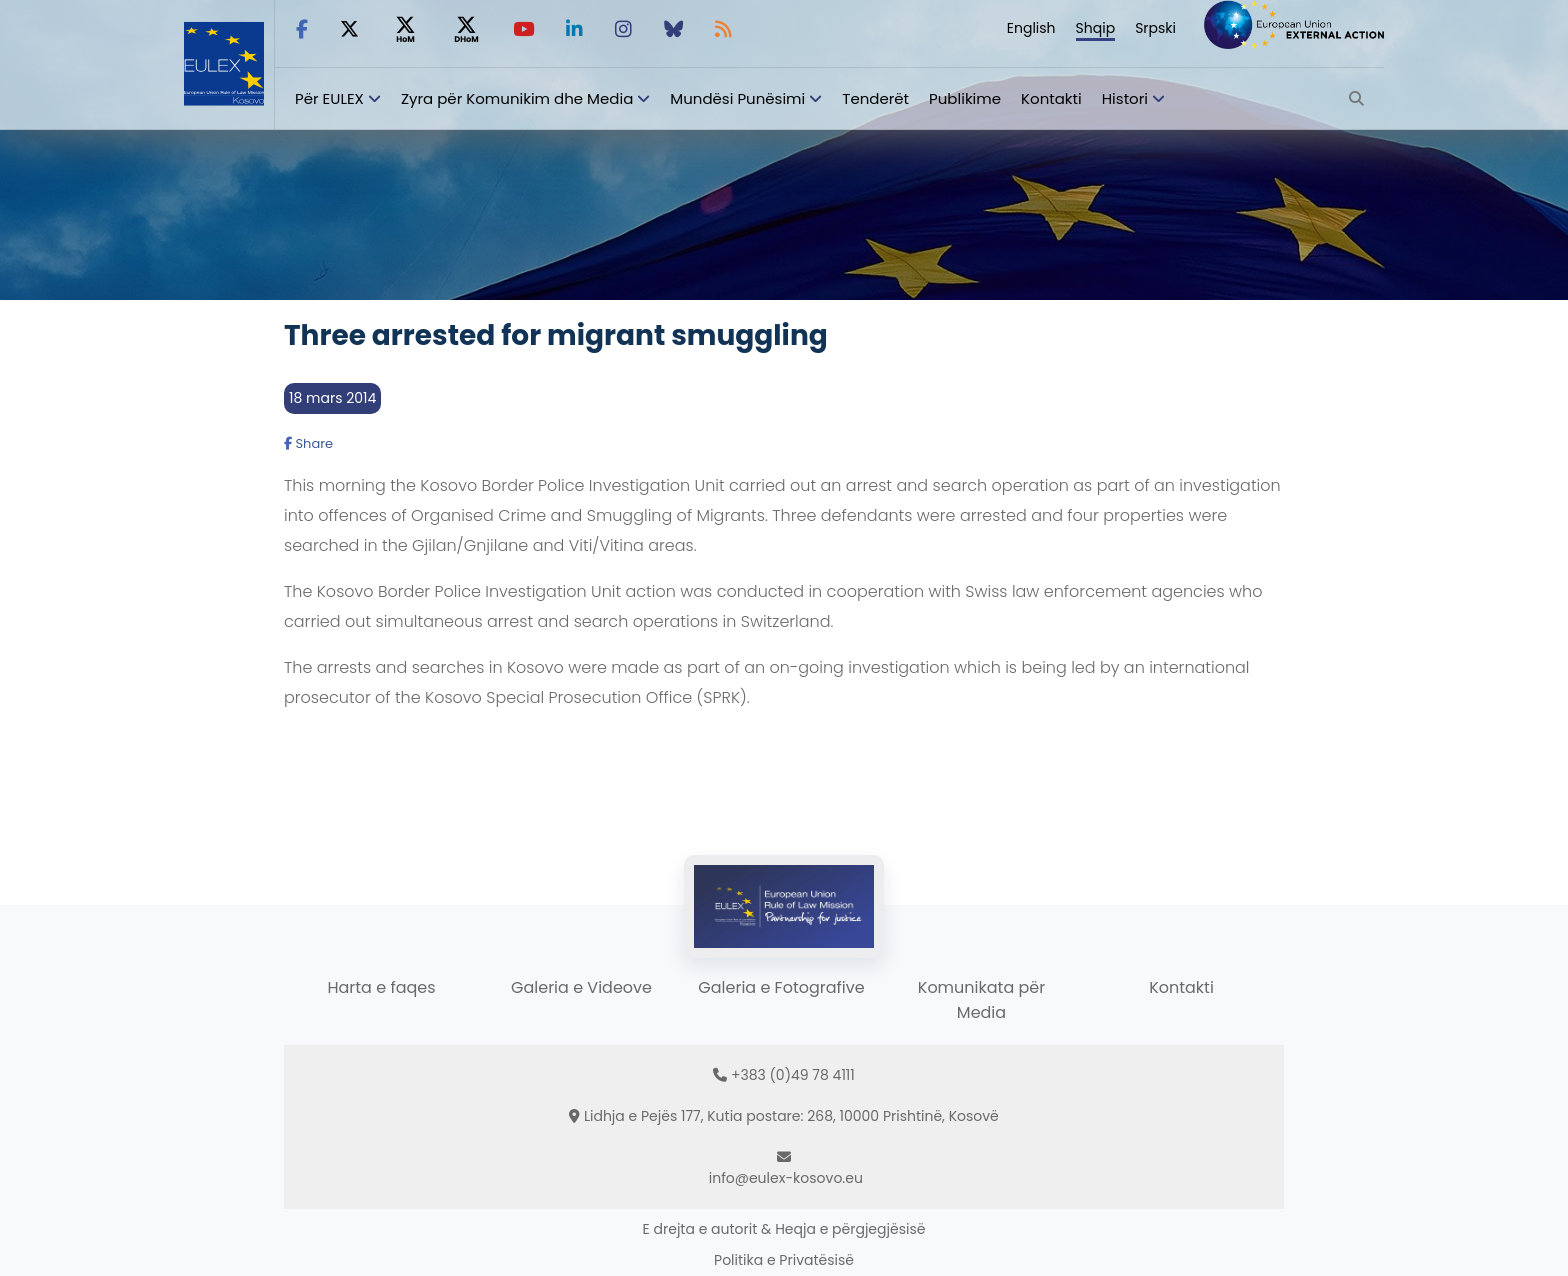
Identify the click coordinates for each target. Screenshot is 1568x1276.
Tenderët (875, 98)
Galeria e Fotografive (781, 987)
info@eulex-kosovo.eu (786, 1178)
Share (308, 443)
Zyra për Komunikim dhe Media (517, 98)
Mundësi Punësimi (737, 98)
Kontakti (1051, 98)
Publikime (965, 98)
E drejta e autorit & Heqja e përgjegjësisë (784, 1229)
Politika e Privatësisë (784, 1260)
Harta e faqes (381, 987)
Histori (1125, 98)
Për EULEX (329, 98)
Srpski (1155, 28)
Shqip (1096, 28)
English (1031, 28)
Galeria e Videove (581, 987)
